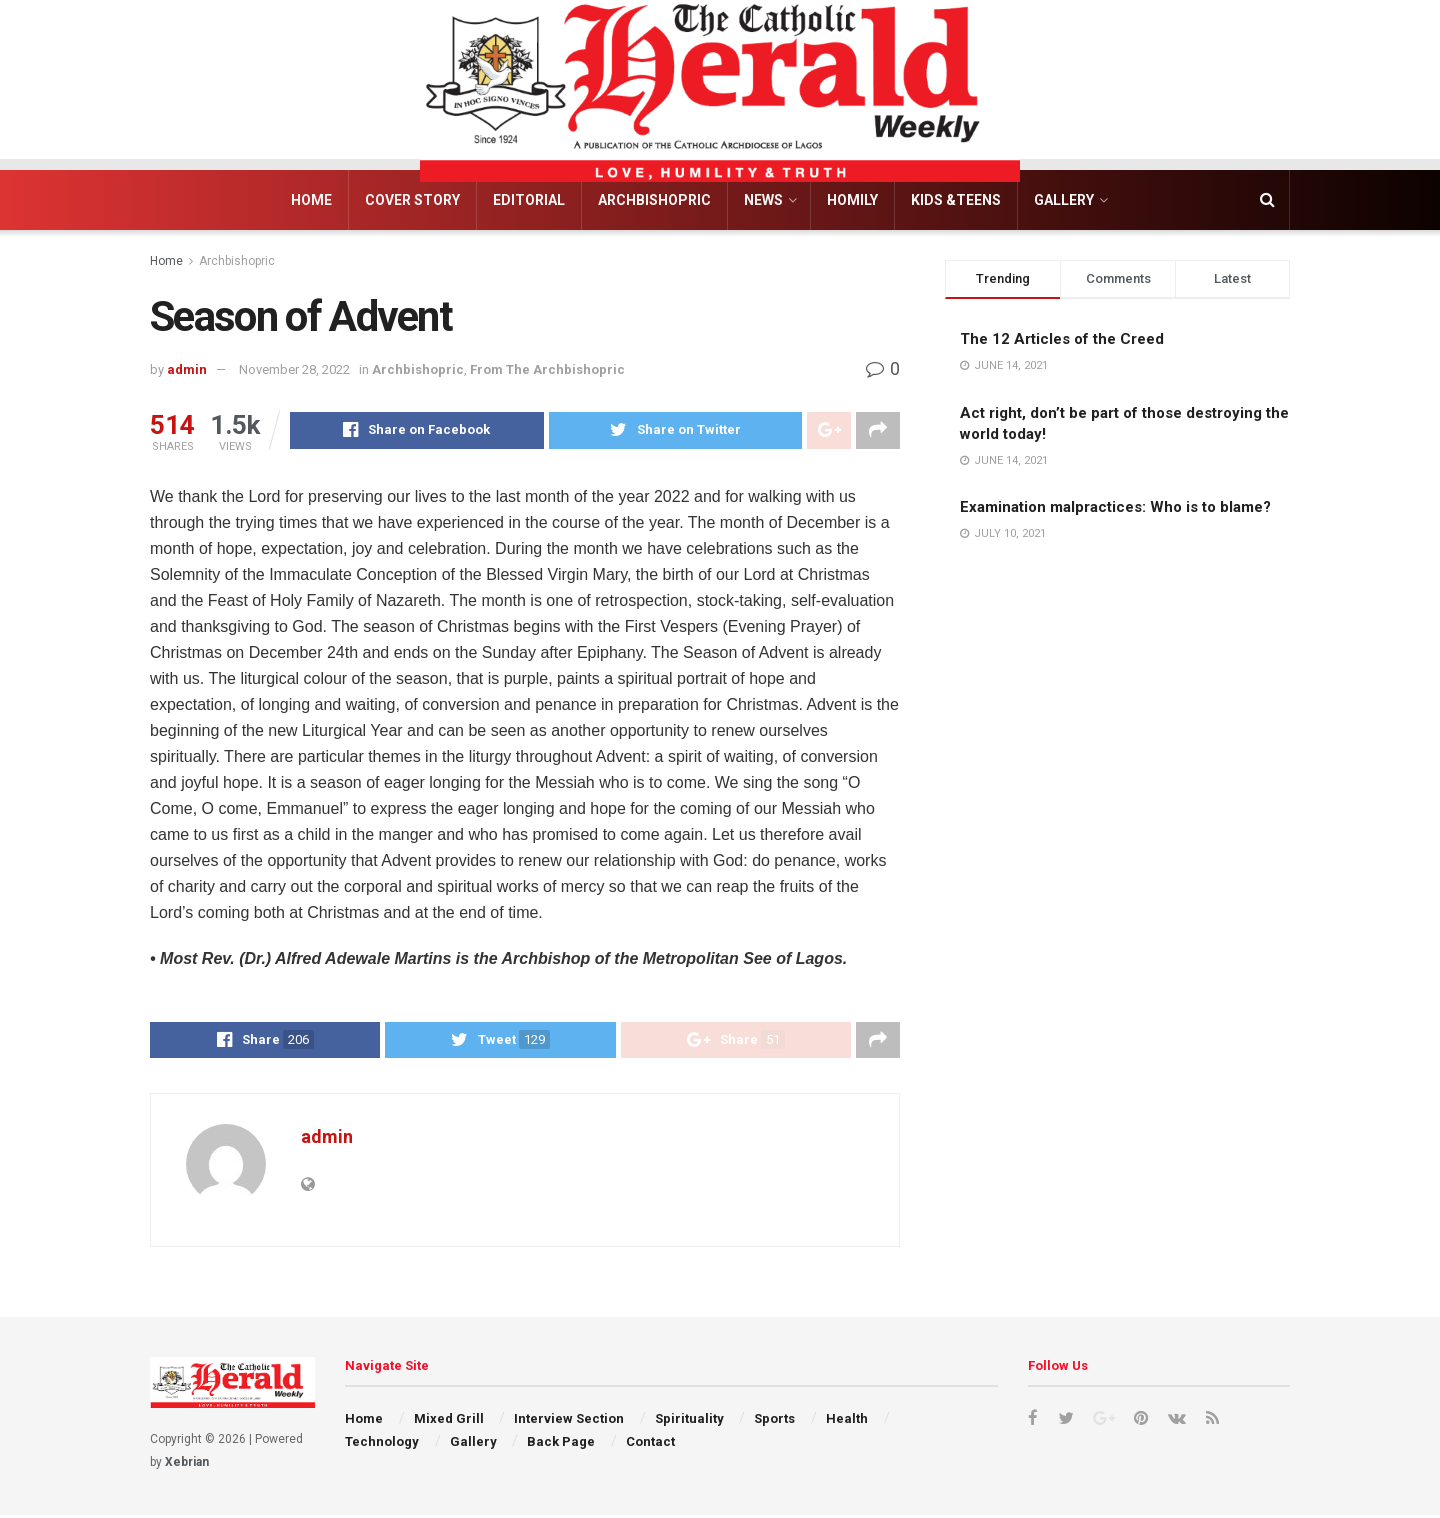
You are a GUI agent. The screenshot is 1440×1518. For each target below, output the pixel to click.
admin (187, 369)
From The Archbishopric (547, 369)
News (763, 200)
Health (847, 1421)
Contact (650, 1443)
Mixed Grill (449, 1421)
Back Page (561, 1443)
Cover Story (412, 200)
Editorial (529, 200)
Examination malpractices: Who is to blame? (1115, 507)
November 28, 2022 (294, 369)
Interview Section (569, 1421)
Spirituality (689, 1421)
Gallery (1064, 200)
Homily (852, 200)
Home (311, 200)
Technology (382, 1443)
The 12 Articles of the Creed (1062, 339)
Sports (774, 1421)
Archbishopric (654, 200)
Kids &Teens (956, 200)
